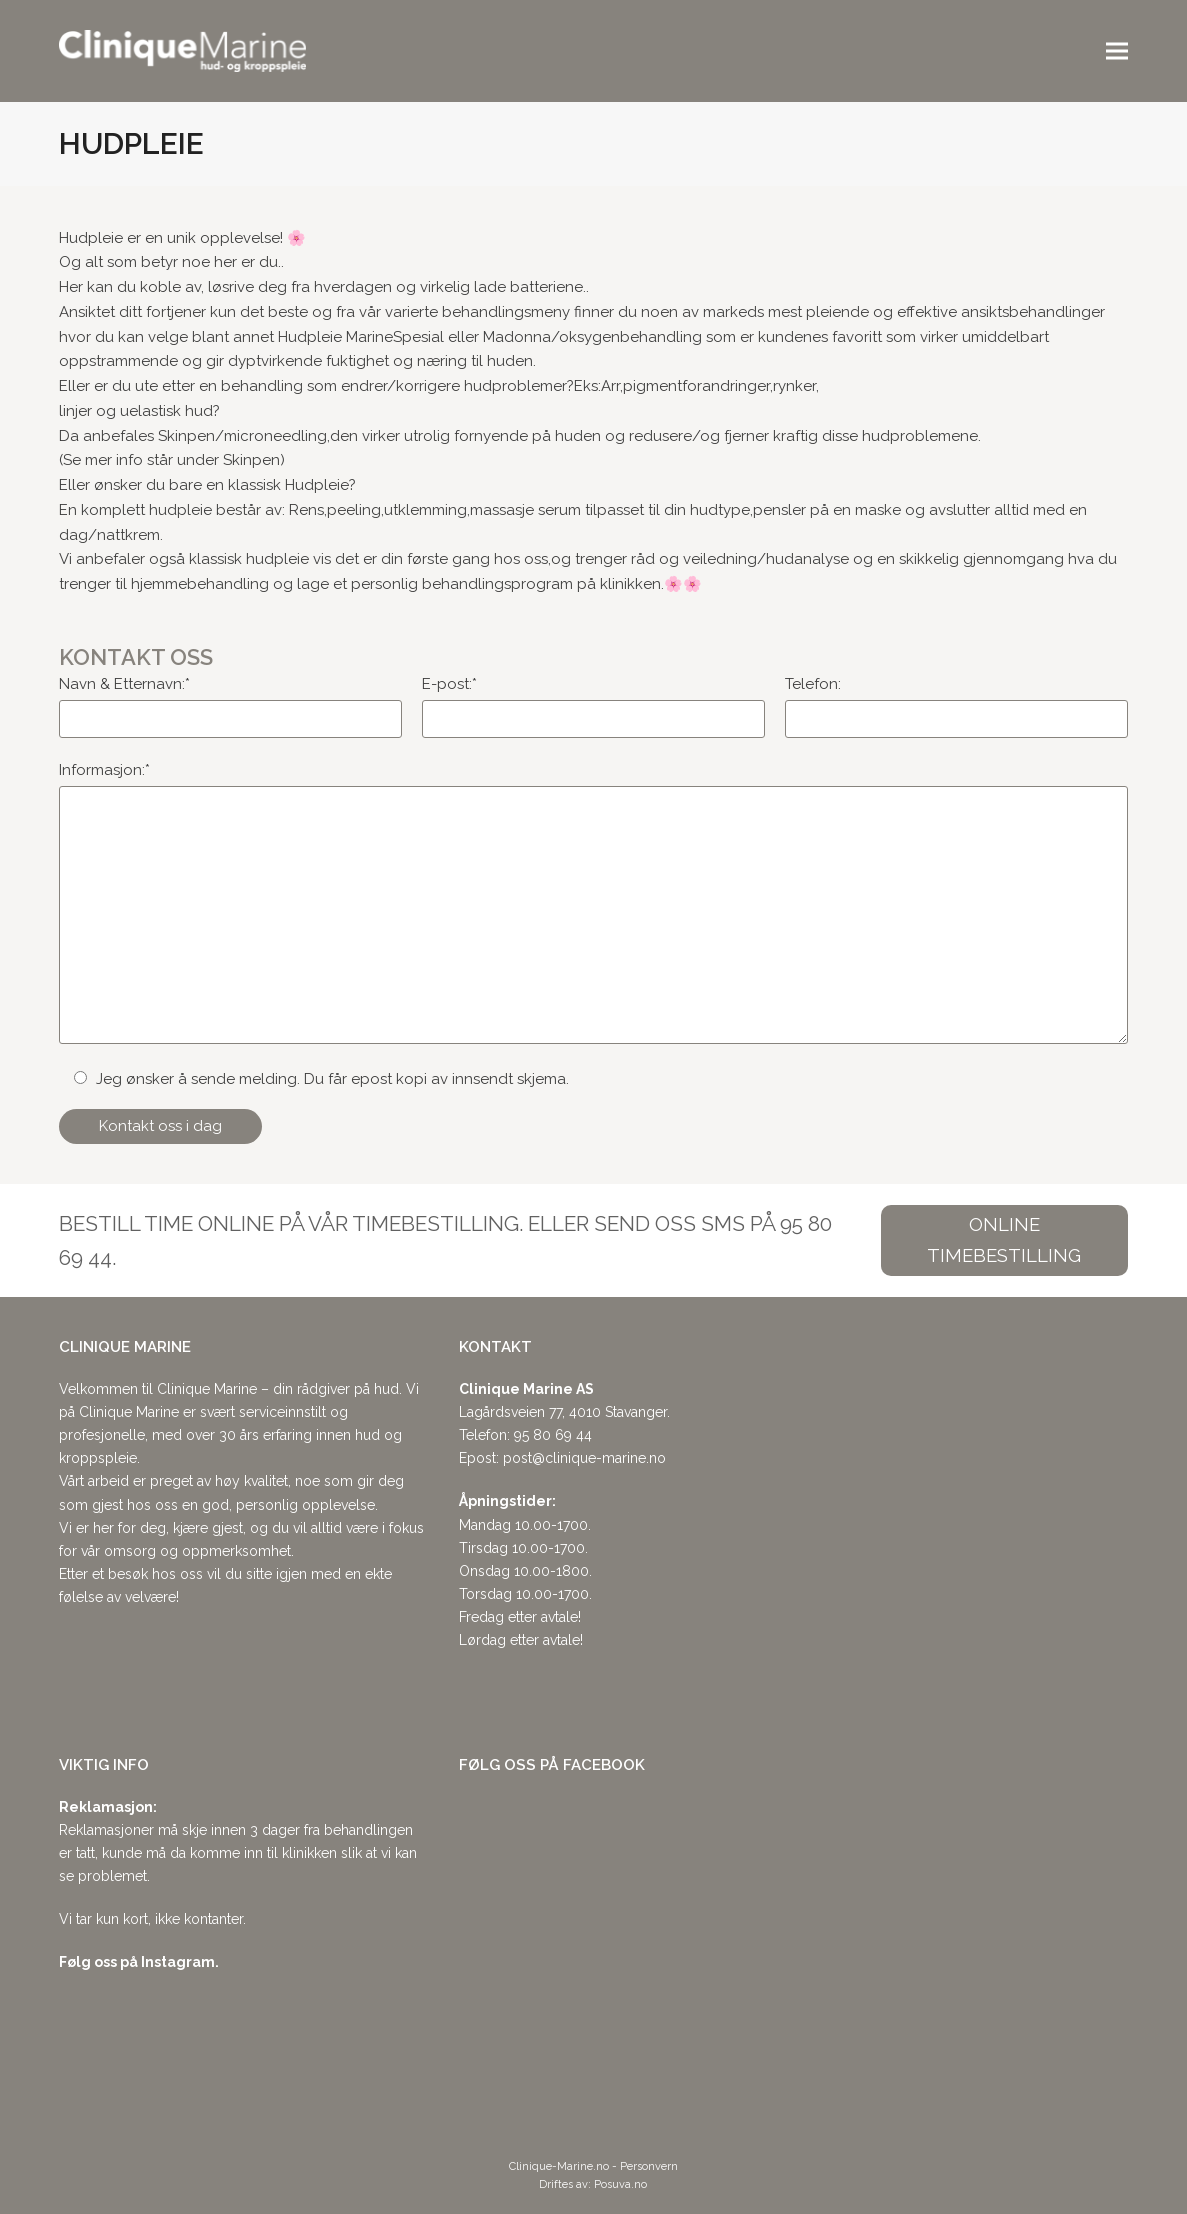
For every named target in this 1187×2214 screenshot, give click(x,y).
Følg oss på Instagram (137, 1963)
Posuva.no (620, 2184)
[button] (1117, 51)
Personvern (649, 2166)
